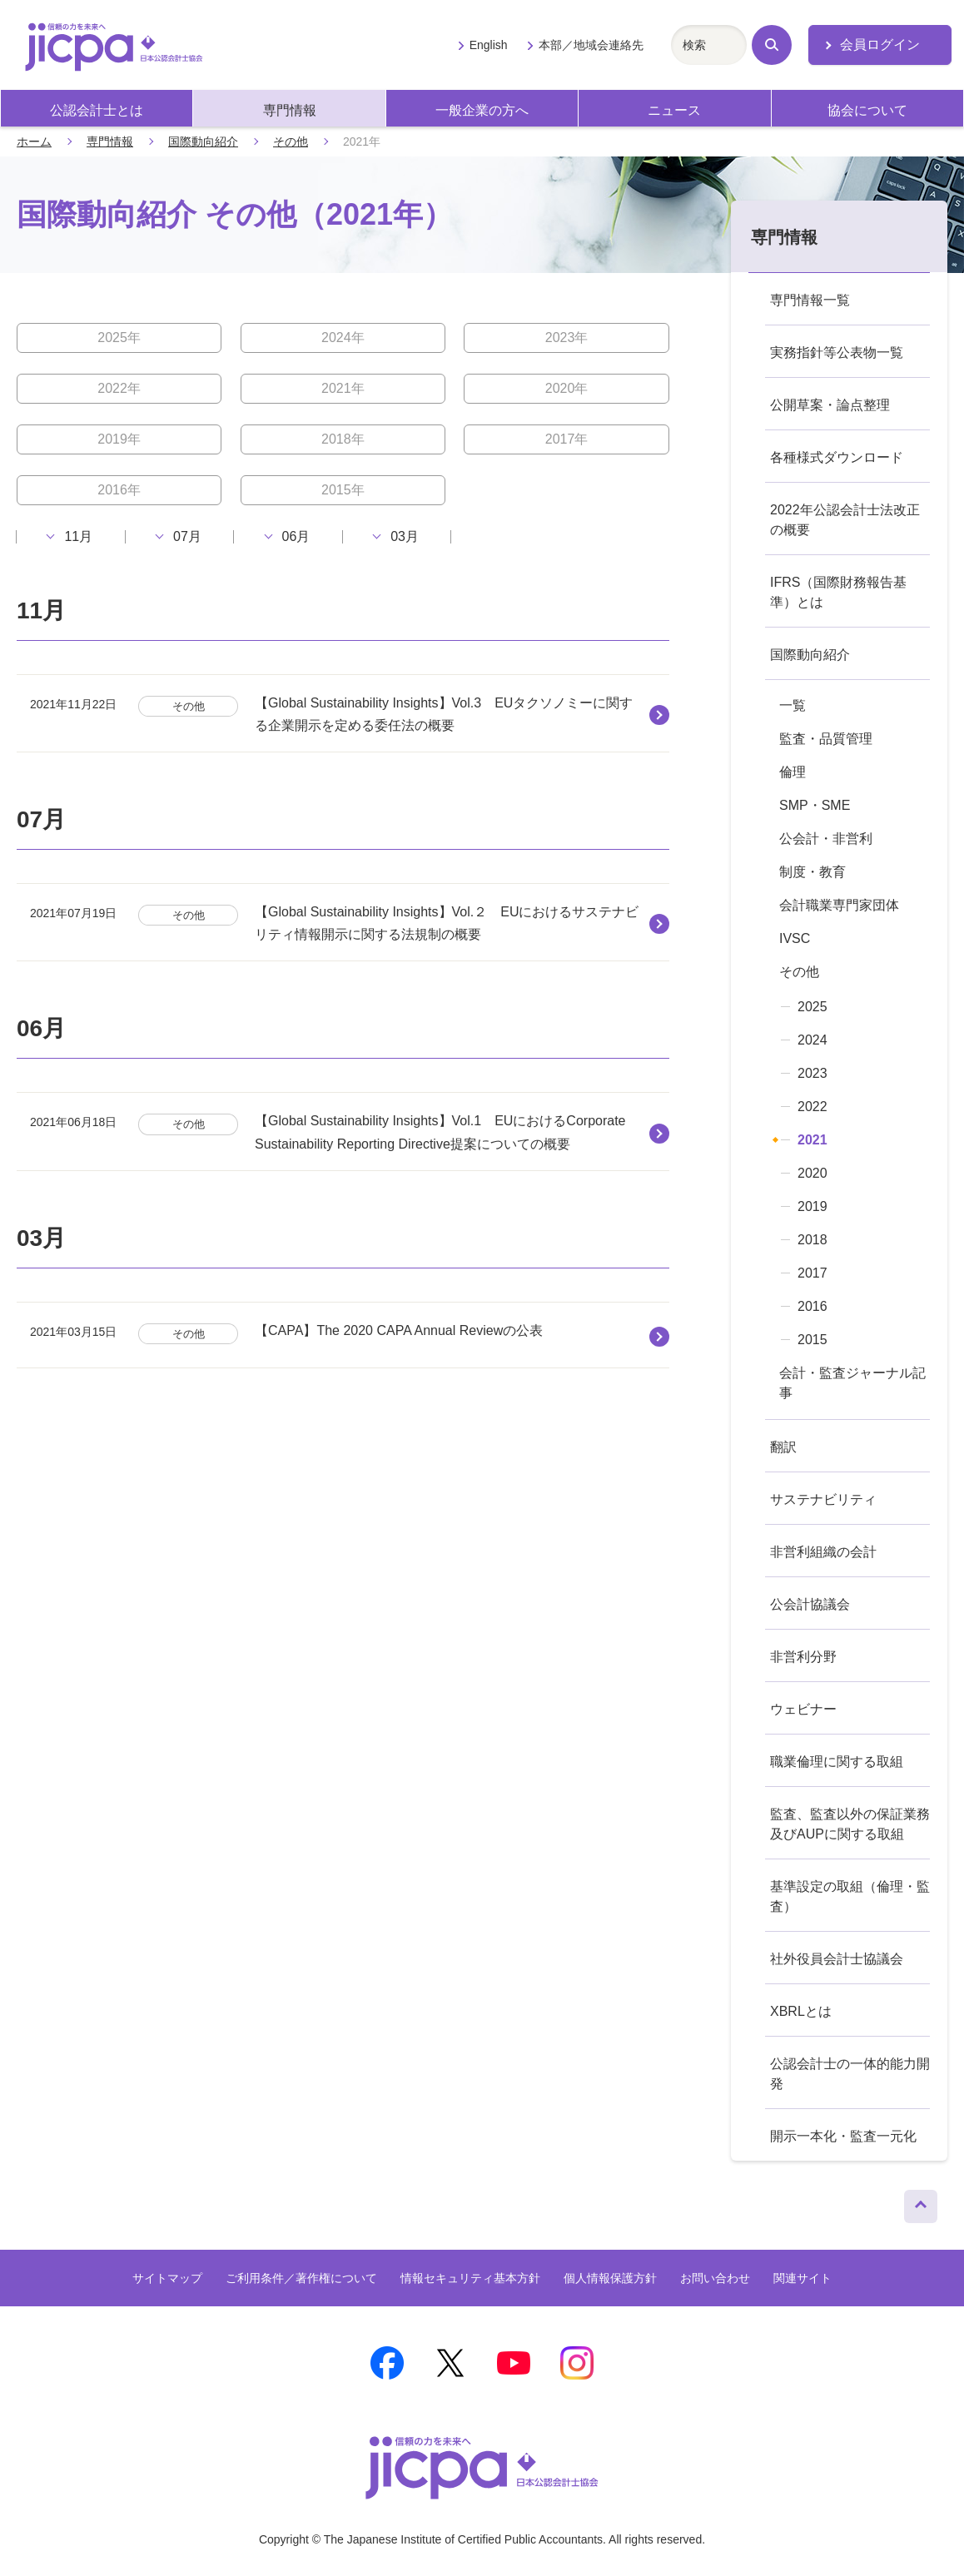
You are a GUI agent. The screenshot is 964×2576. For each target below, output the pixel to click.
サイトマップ (167, 2278)
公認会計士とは (96, 110)
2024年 (343, 337)
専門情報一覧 (810, 300)
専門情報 (289, 110)
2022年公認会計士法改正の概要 (845, 520)
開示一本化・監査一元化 (843, 2136)
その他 (290, 141)
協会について (867, 110)
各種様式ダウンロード (836, 457)
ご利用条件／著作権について (301, 2278)
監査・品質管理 (825, 739)
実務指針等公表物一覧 (836, 352)
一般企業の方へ (482, 110)
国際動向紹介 (203, 141)
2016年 (119, 490)
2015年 (343, 490)
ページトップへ (920, 2202)
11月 (78, 536)
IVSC (794, 938)
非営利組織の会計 (823, 1552)
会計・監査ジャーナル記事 (852, 1383)
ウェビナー (803, 1709)
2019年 (119, 439)
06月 (296, 536)
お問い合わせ (715, 2278)
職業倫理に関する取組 (836, 1762)
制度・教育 (812, 872)
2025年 (119, 337)
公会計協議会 (810, 1604)
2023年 (567, 337)
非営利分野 (803, 1657)
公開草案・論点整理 (830, 405)
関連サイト (802, 2278)
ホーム (34, 141)
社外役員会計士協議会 (836, 1959)
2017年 (567, 439)
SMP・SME (814, 805)
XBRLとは (801, 2011)
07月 (187, 536)
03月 (404, 536)
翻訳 (783, 1447)
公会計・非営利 (825, 838)
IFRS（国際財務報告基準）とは (838, 592)
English (489, 45)
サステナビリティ (823, 1499)
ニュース (674, 110)
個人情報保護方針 (610, 2278)
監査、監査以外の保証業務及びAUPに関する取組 (850, 1824)
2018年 (343, 439)
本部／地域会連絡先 (591, 45)
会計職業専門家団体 (839, 905)
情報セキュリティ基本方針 (470, 2278)
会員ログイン (880, 44)
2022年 (119, 388)
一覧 (792, 705)
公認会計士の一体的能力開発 (850, 2074)
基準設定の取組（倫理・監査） (850, 1896)
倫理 (792, 772)
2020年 (567, 388)
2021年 (343, 388)
